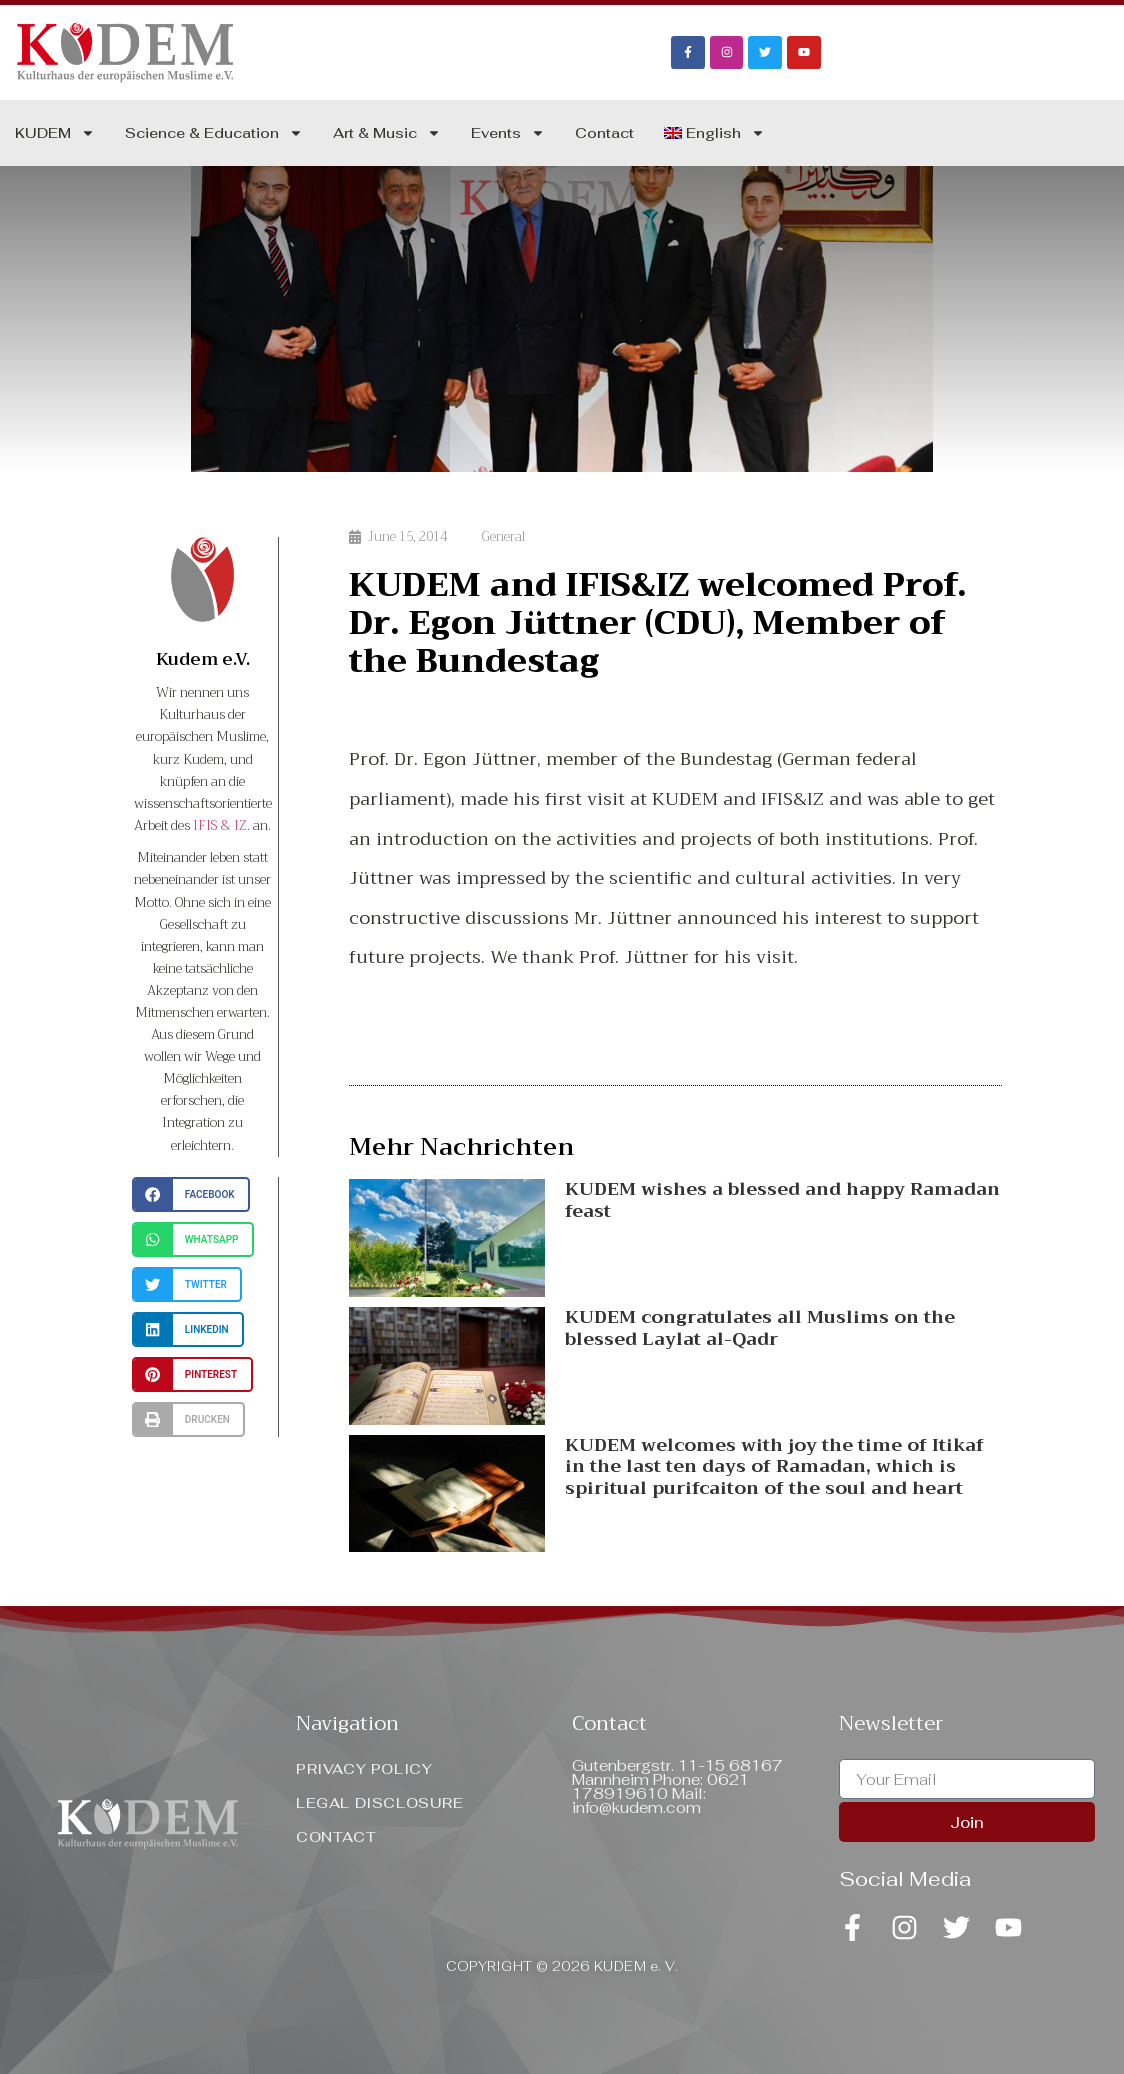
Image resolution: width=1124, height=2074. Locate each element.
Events (508, 133)
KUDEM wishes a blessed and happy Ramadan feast (782, 1200)
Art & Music (387, 133)
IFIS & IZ (220, 825)
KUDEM (55, 133)
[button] (191, 1194)
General (503, 536)
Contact (604, 133)
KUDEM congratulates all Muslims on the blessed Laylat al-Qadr (760, 1328)
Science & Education (214, 133)
